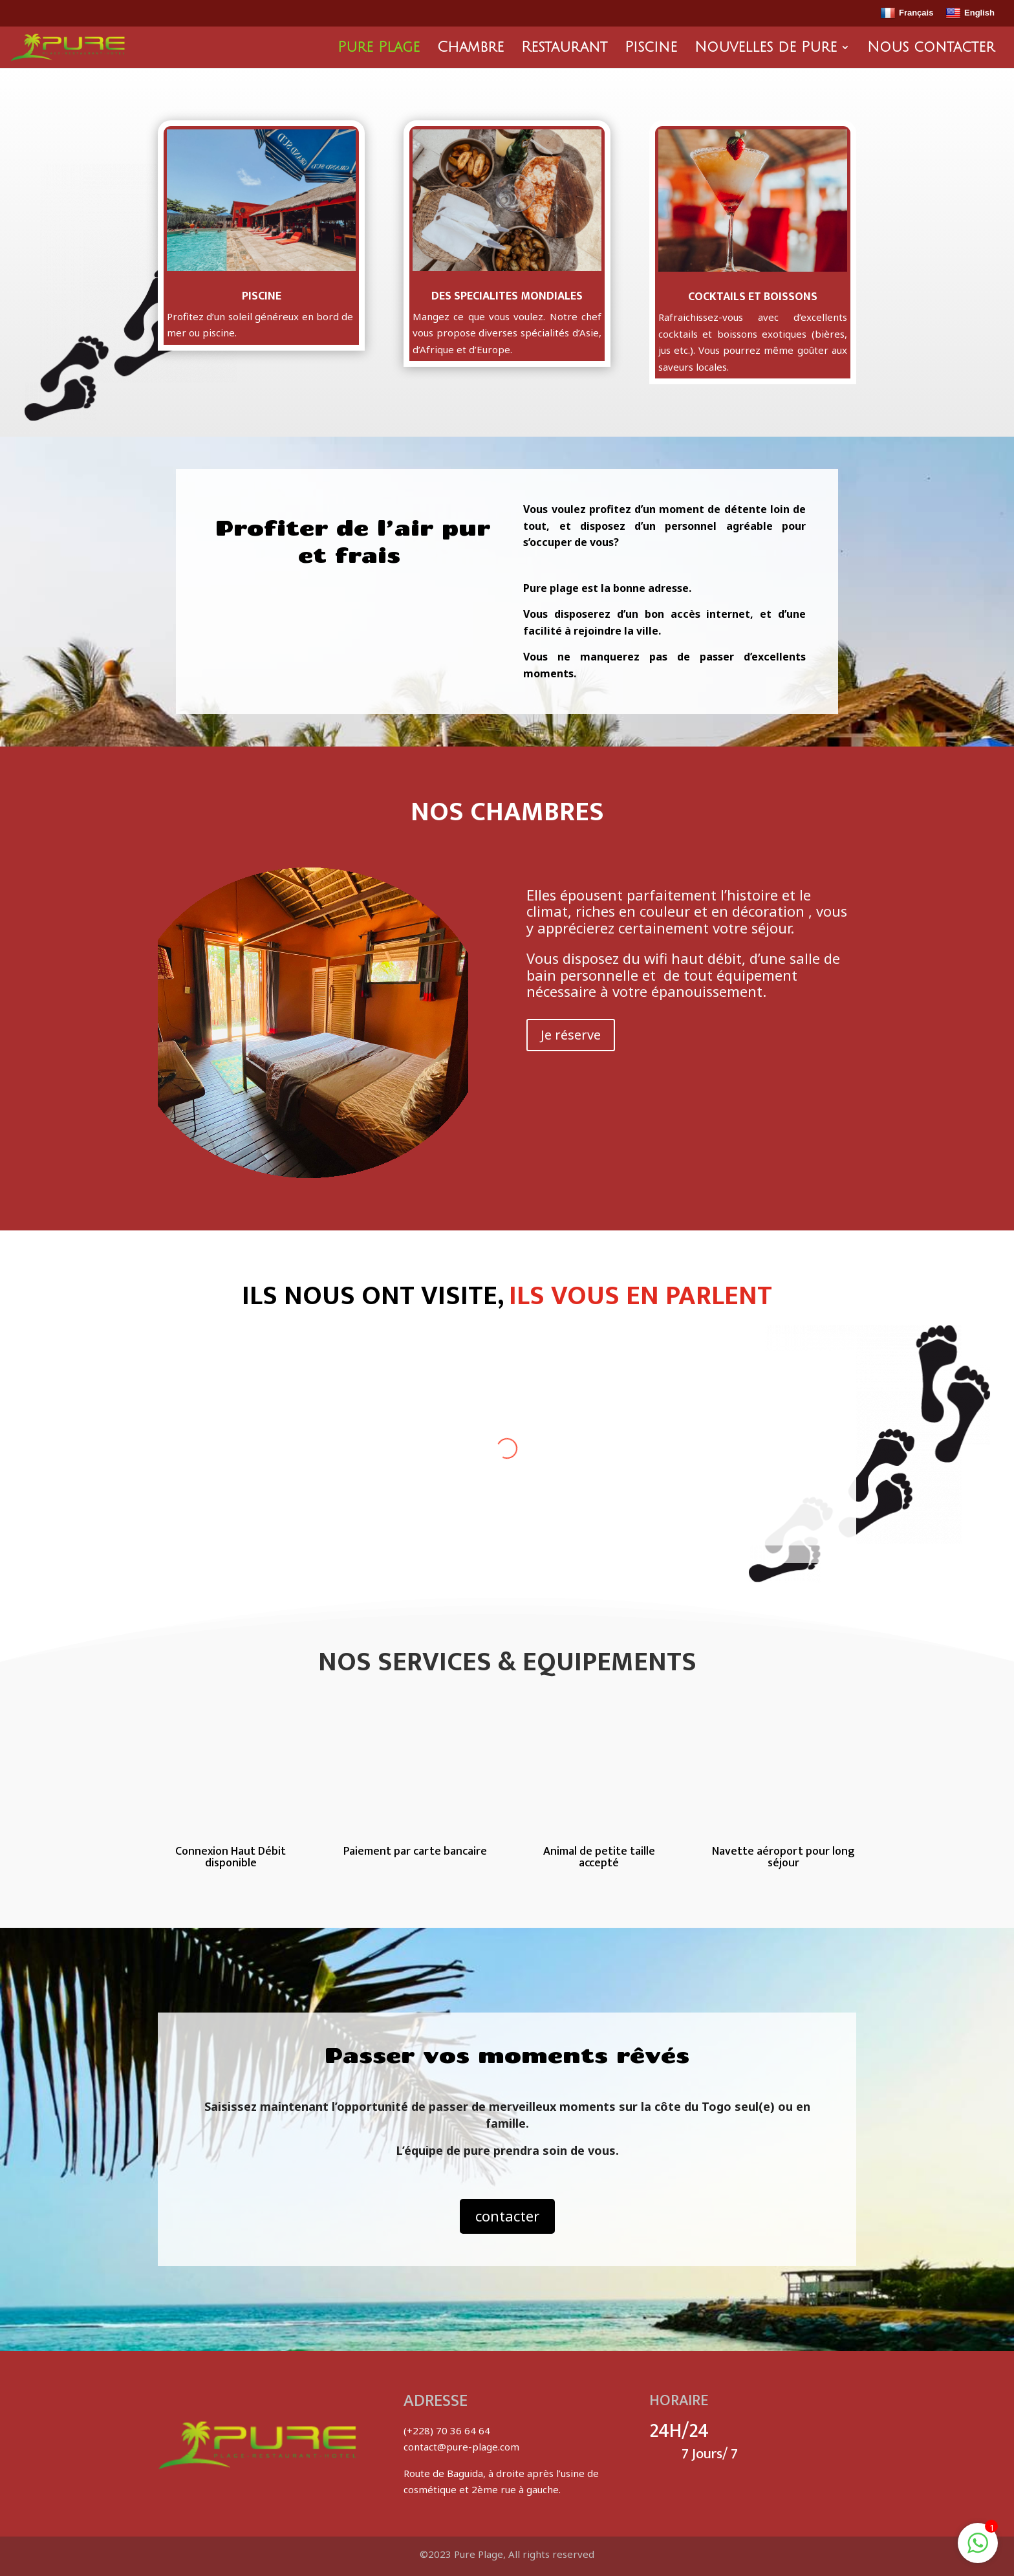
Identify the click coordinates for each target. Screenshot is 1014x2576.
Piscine (651, 49)
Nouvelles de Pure (766, 49)
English (970, 13)
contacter (507, 2215)
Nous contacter (931, 49)
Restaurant (564, 49)
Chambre (470, 49)
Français (906, 13)
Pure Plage (379, 49)
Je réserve (571, 1034)
